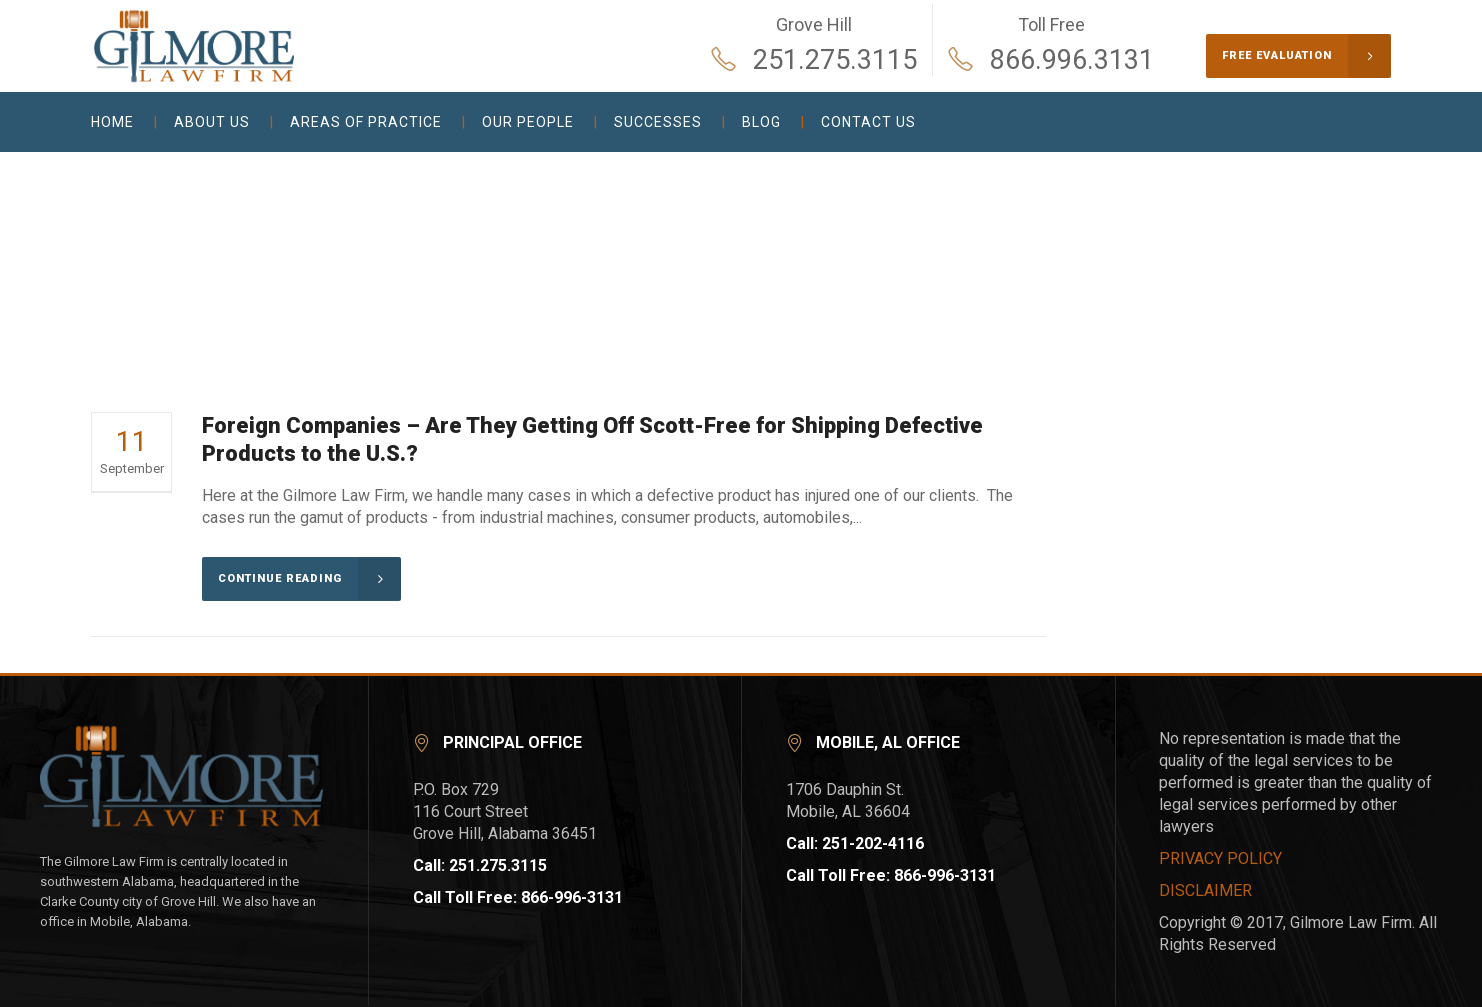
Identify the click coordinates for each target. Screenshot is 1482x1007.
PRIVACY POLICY (1220, 858)
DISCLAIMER (1205, 890)
